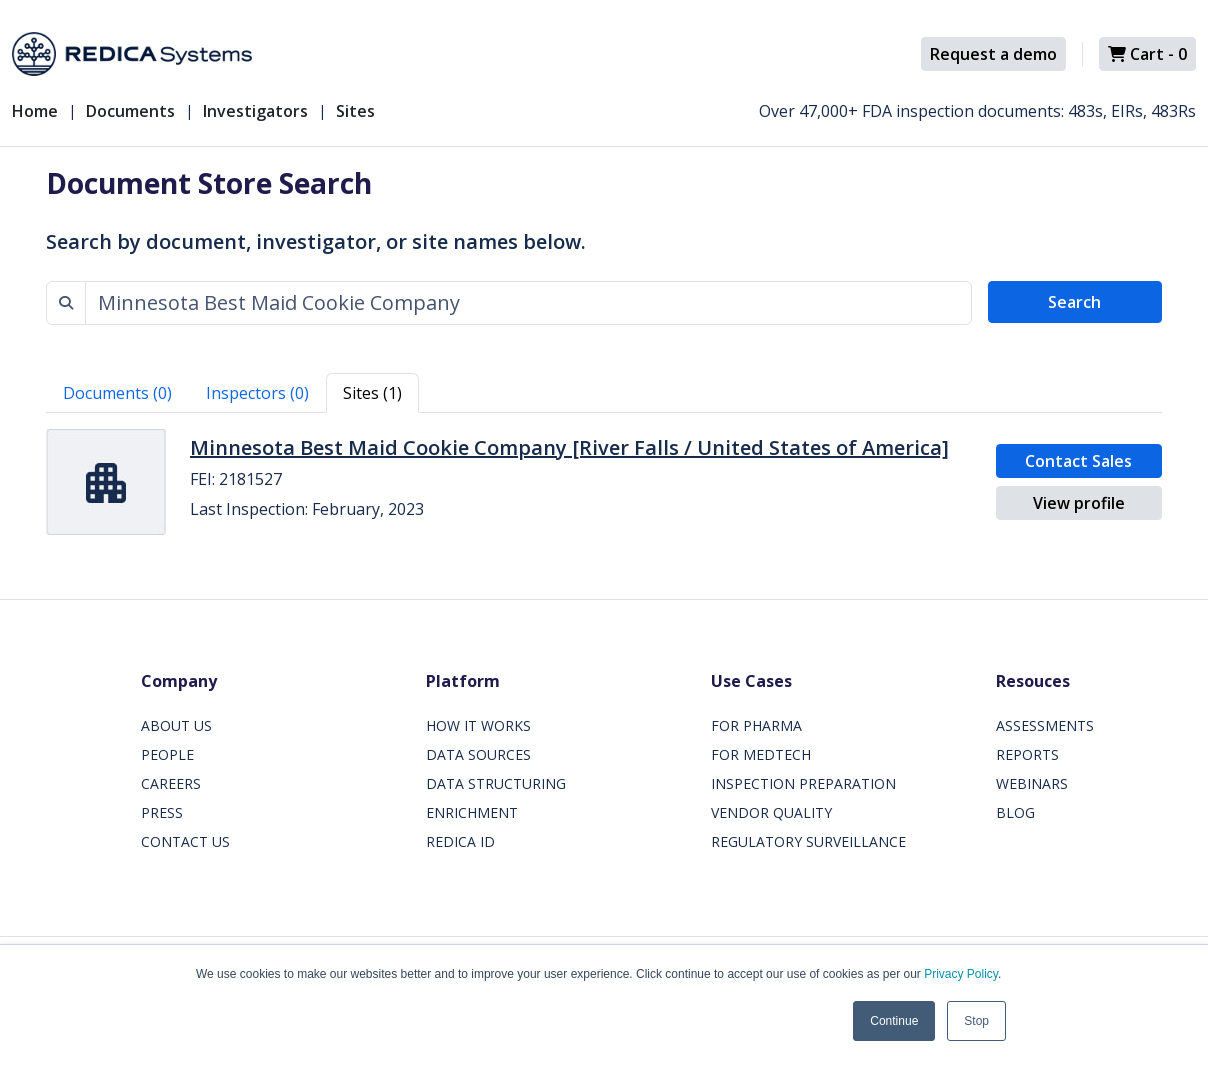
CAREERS (171, 783)
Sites (355, 111)
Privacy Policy (961, 974)
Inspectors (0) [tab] (257, 393)
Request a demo (993, 54)
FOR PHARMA (756, 725)
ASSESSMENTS (1045, 725)
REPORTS (1027, 754)
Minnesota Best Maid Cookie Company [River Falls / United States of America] (569, 447)
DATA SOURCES (478, 754)
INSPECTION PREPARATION (803, 783)
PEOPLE (167, 754)
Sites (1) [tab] (372, 393)
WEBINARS (1032, 783)
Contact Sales (1078, 461)
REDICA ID (460, 841)
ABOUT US (176, 725)
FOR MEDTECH (761, 754)
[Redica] (132, 54)
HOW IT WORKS (478, 725)
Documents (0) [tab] (117, 393)
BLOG (1015, 812)
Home (35, 111)
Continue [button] (894, 1021)
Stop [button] (976, 1021)
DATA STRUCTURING (496, 783)
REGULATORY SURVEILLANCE (808, 841)
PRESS (162, 812)
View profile (1079, 503)
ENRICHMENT (472, 812)
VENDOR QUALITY (771, 812)
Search (1074, 302)
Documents (130, 111)
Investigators (255, 111)
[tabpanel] (604, 482)
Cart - (1147, 54)
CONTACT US (185, 841)
